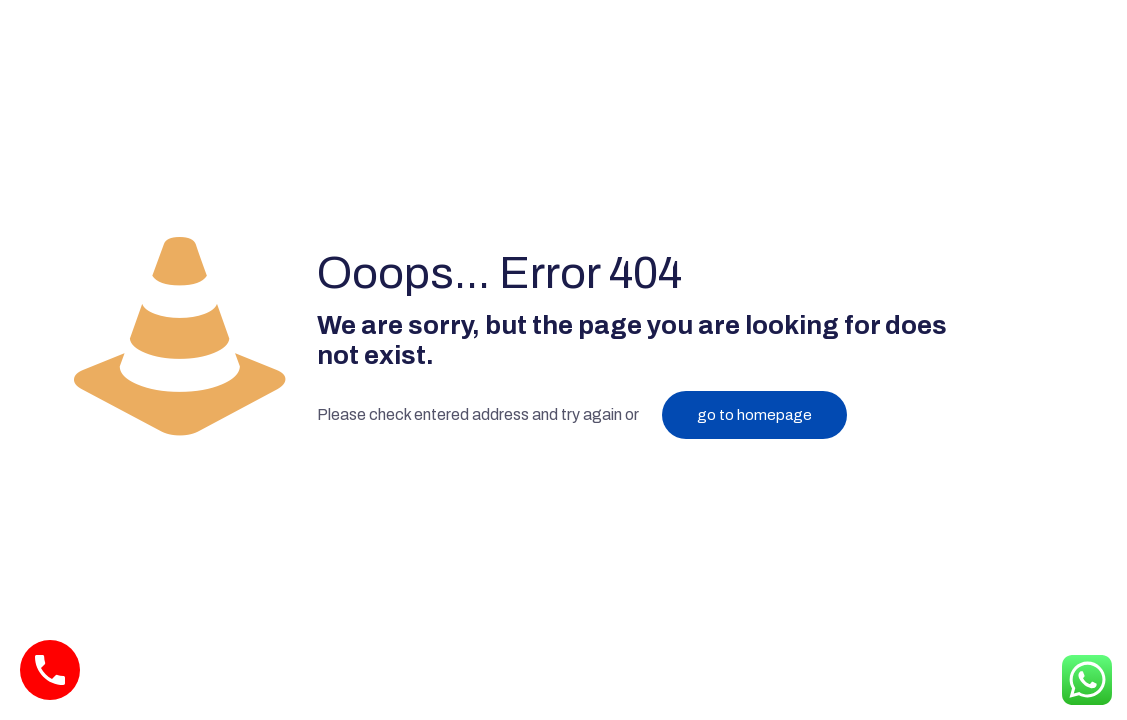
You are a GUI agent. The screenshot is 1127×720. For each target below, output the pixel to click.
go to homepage (754, 415)
